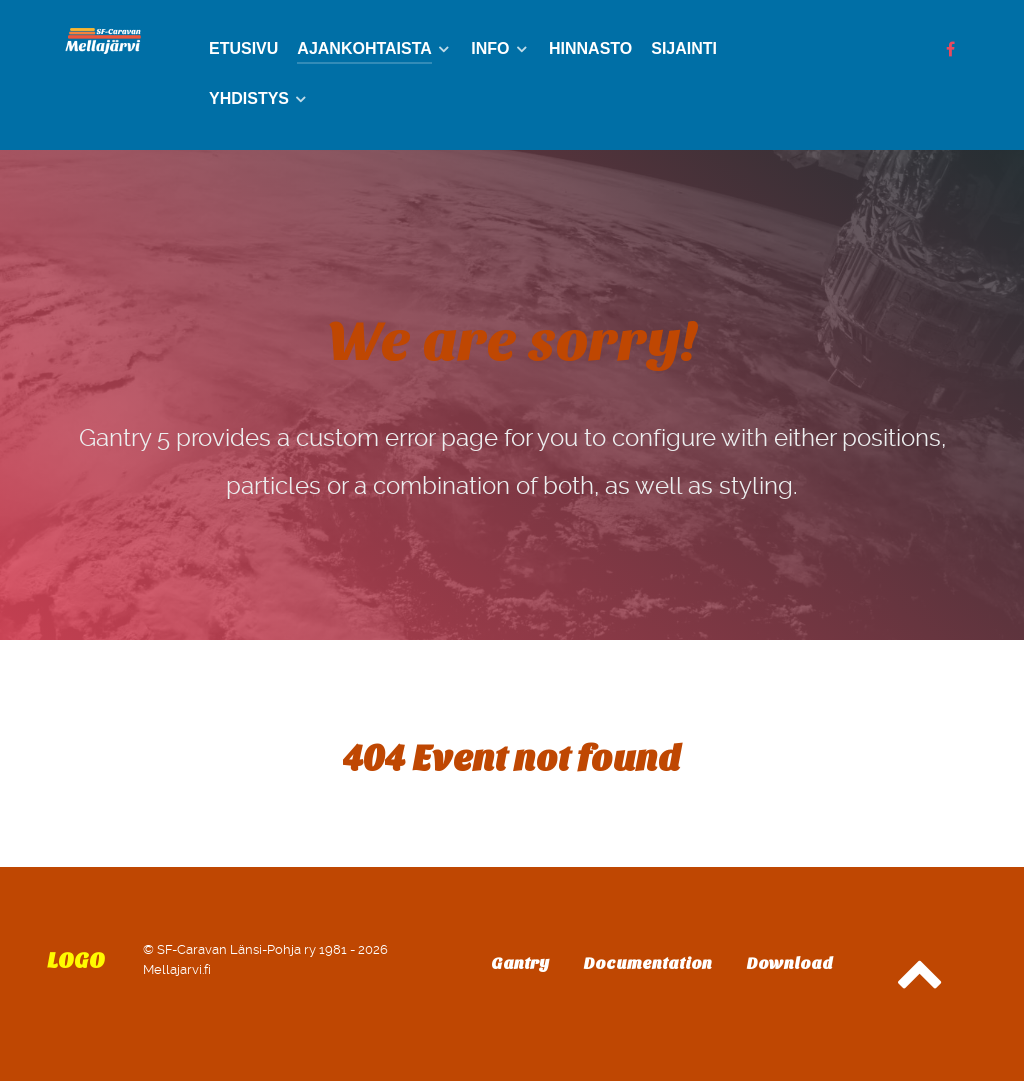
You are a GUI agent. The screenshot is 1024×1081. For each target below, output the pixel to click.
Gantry (520, 963)
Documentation (648, 963)
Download (790, 963)
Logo (76, 961)
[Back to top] (920, 983)
